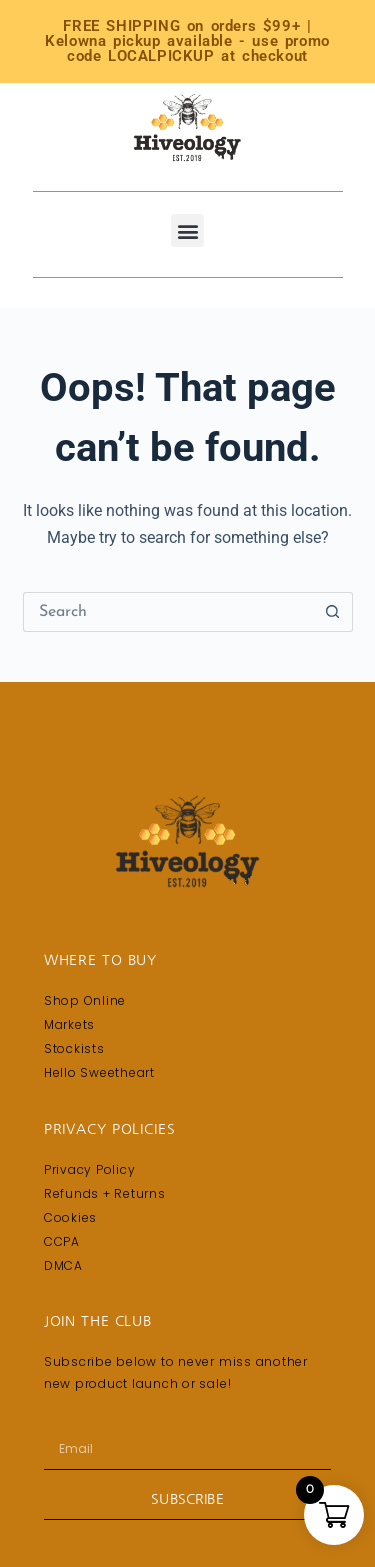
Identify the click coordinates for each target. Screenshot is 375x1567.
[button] (187, 230)
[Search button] (333, 612)
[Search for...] (168, 612)
